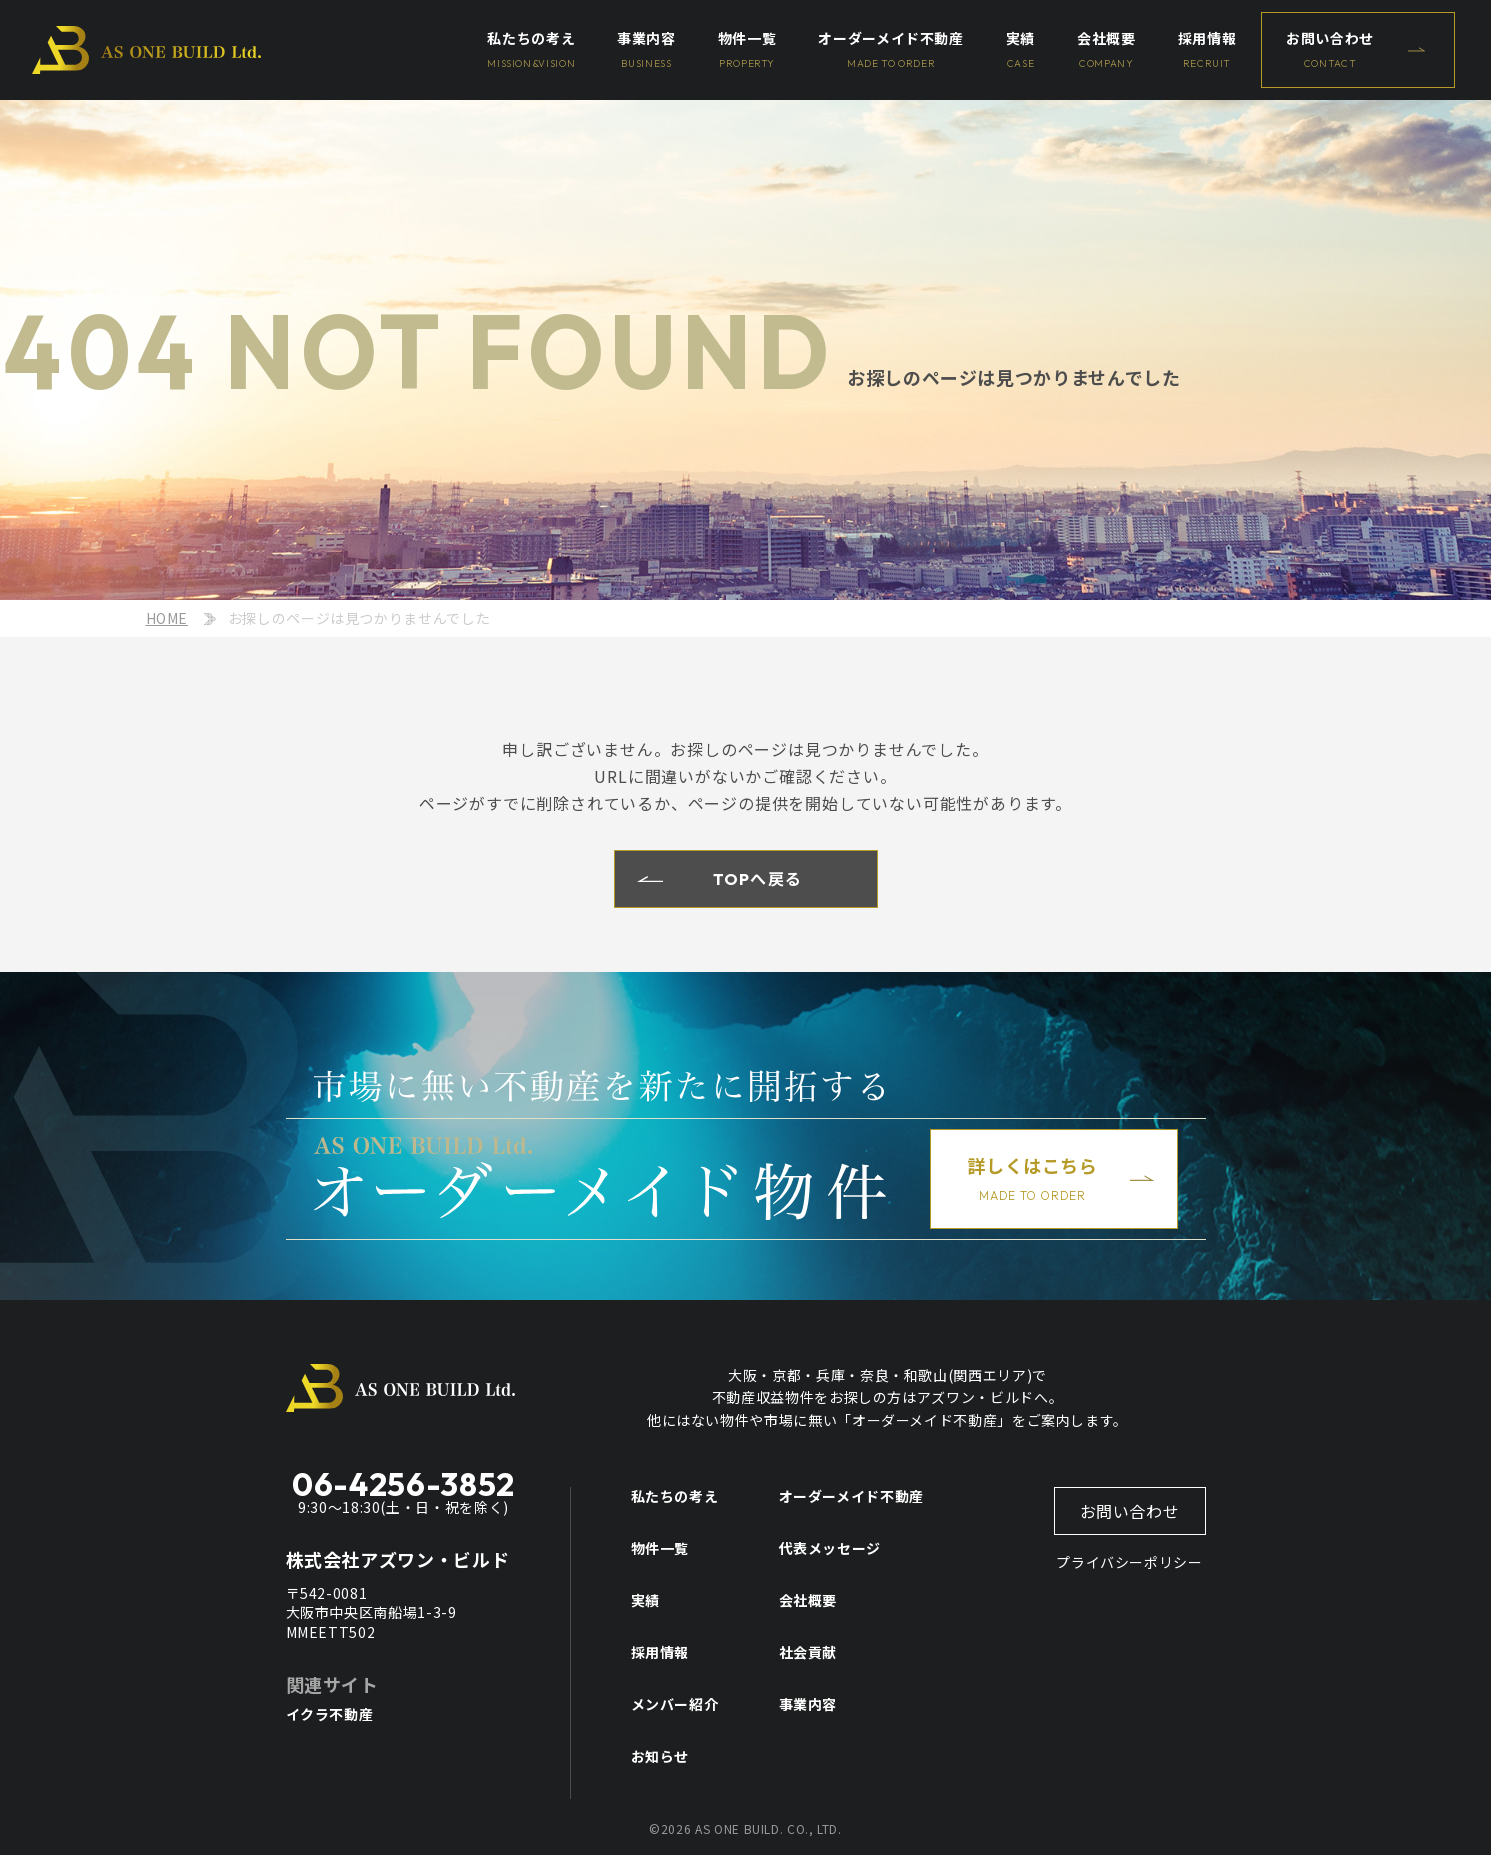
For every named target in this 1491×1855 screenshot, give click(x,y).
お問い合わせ (1130, 1511)
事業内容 (808, 1704)
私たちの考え (675, 1496)
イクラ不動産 (330, 1714)
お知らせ (660, 1756)
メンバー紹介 (675, 1704)
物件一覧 (660, 1548)
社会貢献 (808, 1652)
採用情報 (660, 1652)
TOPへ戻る (758, 879)
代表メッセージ (830, 1548)
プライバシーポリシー (1129, 1562)
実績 (645, 1600)
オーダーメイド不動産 (851, 1496)
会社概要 (808, 1600)
